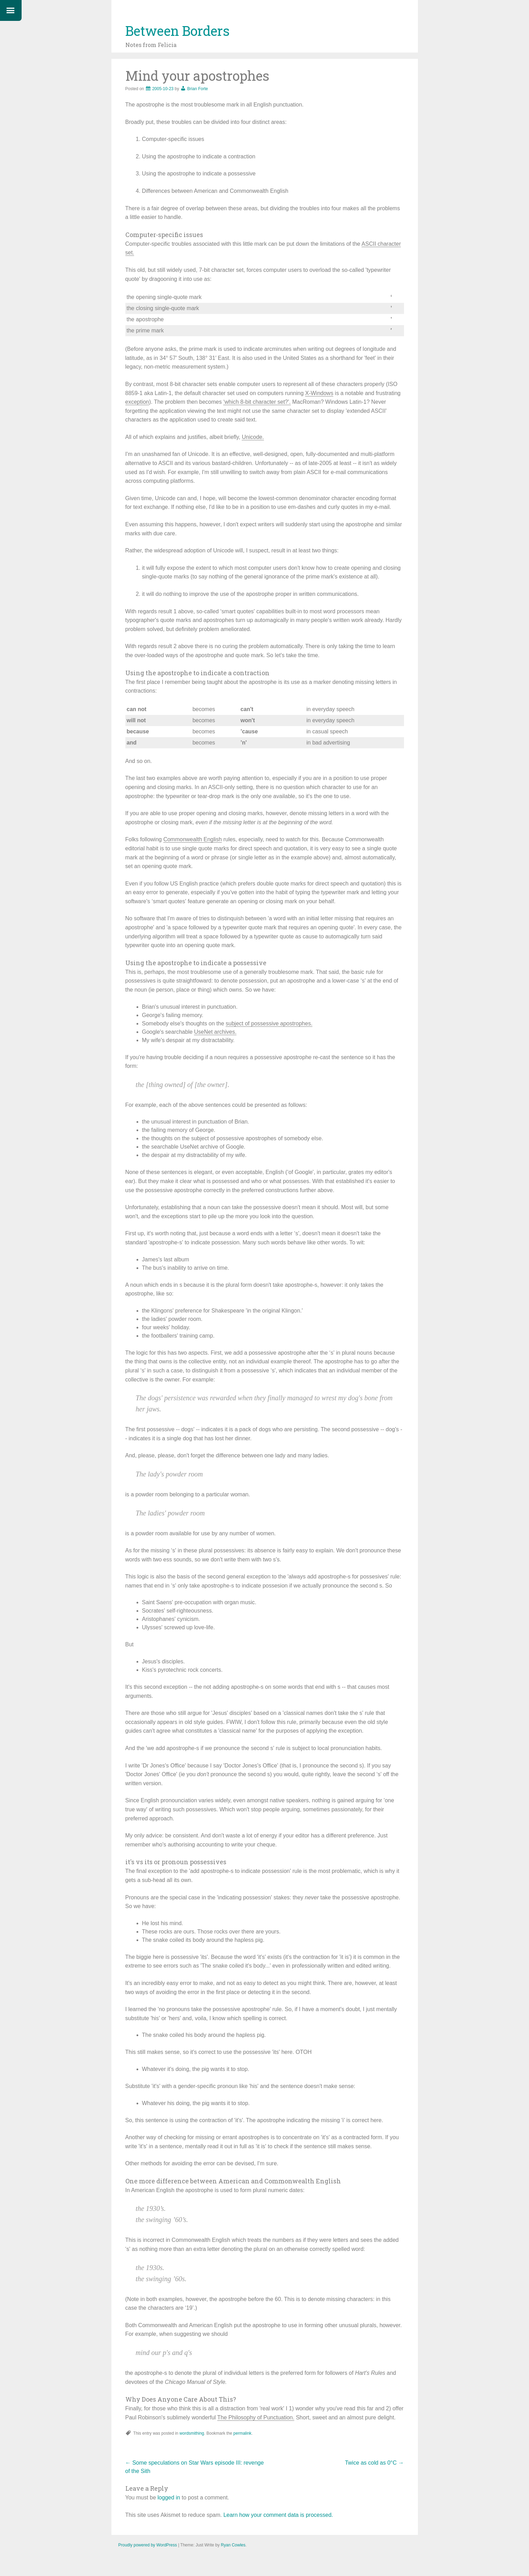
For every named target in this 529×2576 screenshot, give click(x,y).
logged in (168, 2497)
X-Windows (319, 393)
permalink (242, 2433)
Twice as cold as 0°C (374, 2463)
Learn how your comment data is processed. (278, 2515)
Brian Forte (197, 88)
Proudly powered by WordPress (147, 2545)
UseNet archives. (215, 1032)
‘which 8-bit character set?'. (256, 402)
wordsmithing (191, 2433)
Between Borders (177, 30)
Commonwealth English (192, 839)
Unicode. (253, 437)
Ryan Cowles (233, 2545)
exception (137, 402)
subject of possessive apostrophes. (269, 1023)
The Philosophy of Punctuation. (255, 2417)
